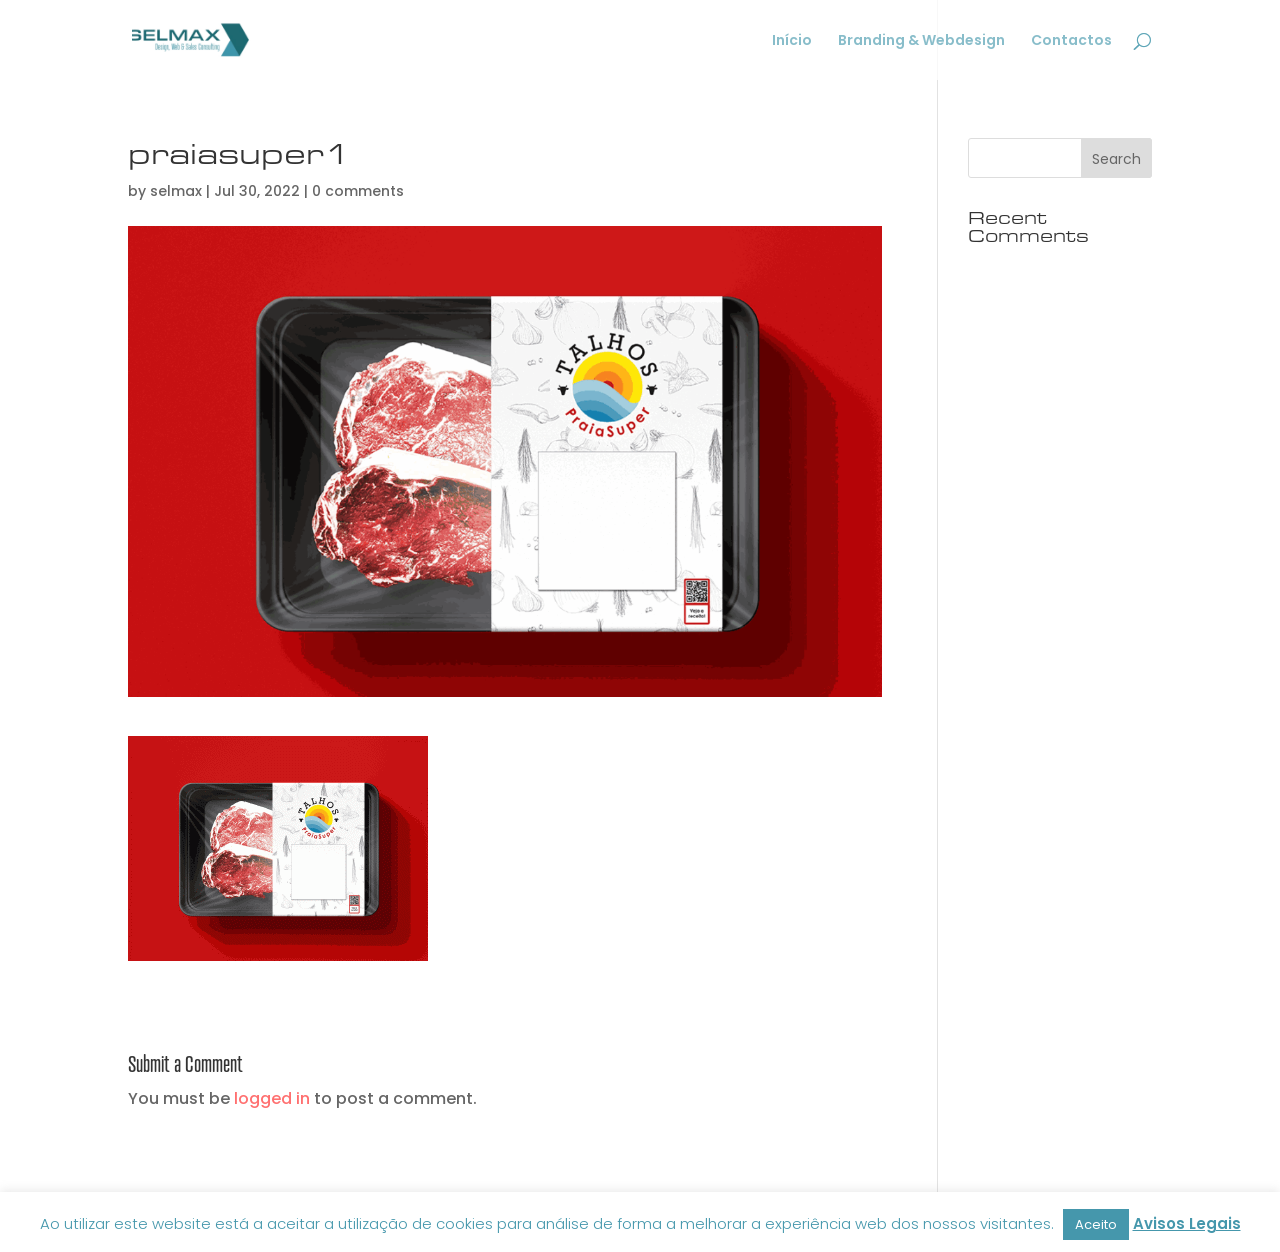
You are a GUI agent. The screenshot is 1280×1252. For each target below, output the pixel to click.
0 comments (358, 191)
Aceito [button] (1096, 1224)
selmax (176, 191)
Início (792, 41)
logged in (272, 1098)
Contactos (1071, 41)
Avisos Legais (1187, 1223)
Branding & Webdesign (921, 41)
